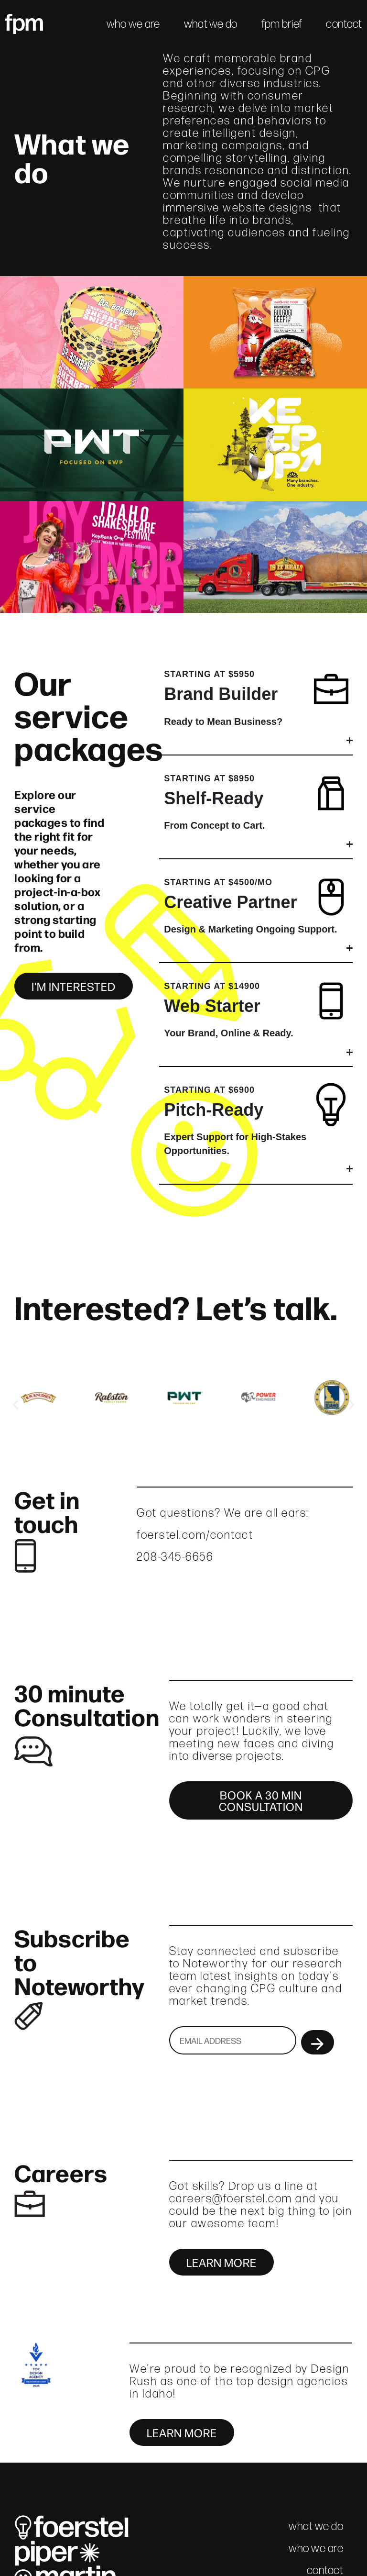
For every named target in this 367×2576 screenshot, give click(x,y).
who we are (133, 24)
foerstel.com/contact (195, 1535)
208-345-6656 (175, 1557)
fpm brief (281, 24)
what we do (210, 24)
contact (344, 24)
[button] (16, 1404)
